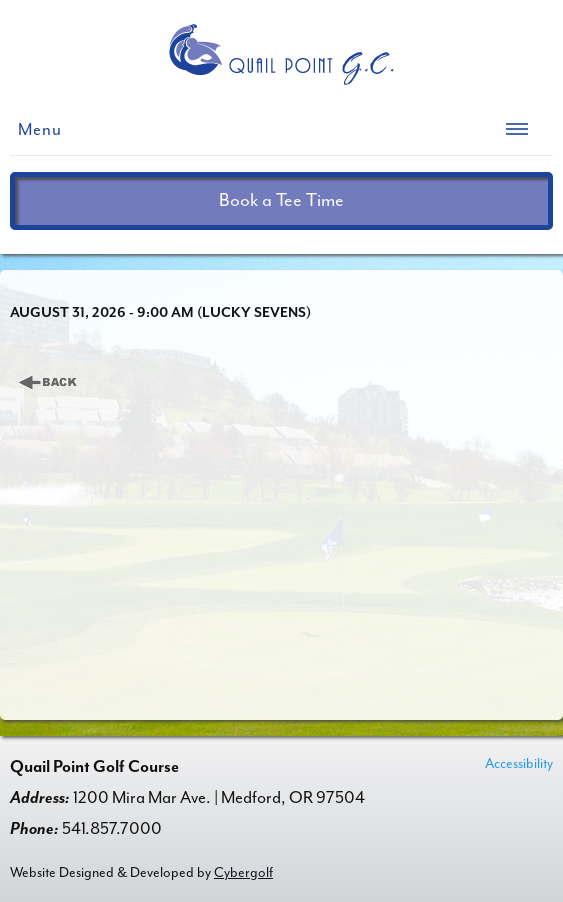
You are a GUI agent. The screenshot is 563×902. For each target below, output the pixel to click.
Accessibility (519, 763)
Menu (40, 129)
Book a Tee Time (281, 200)
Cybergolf (243, 872)
